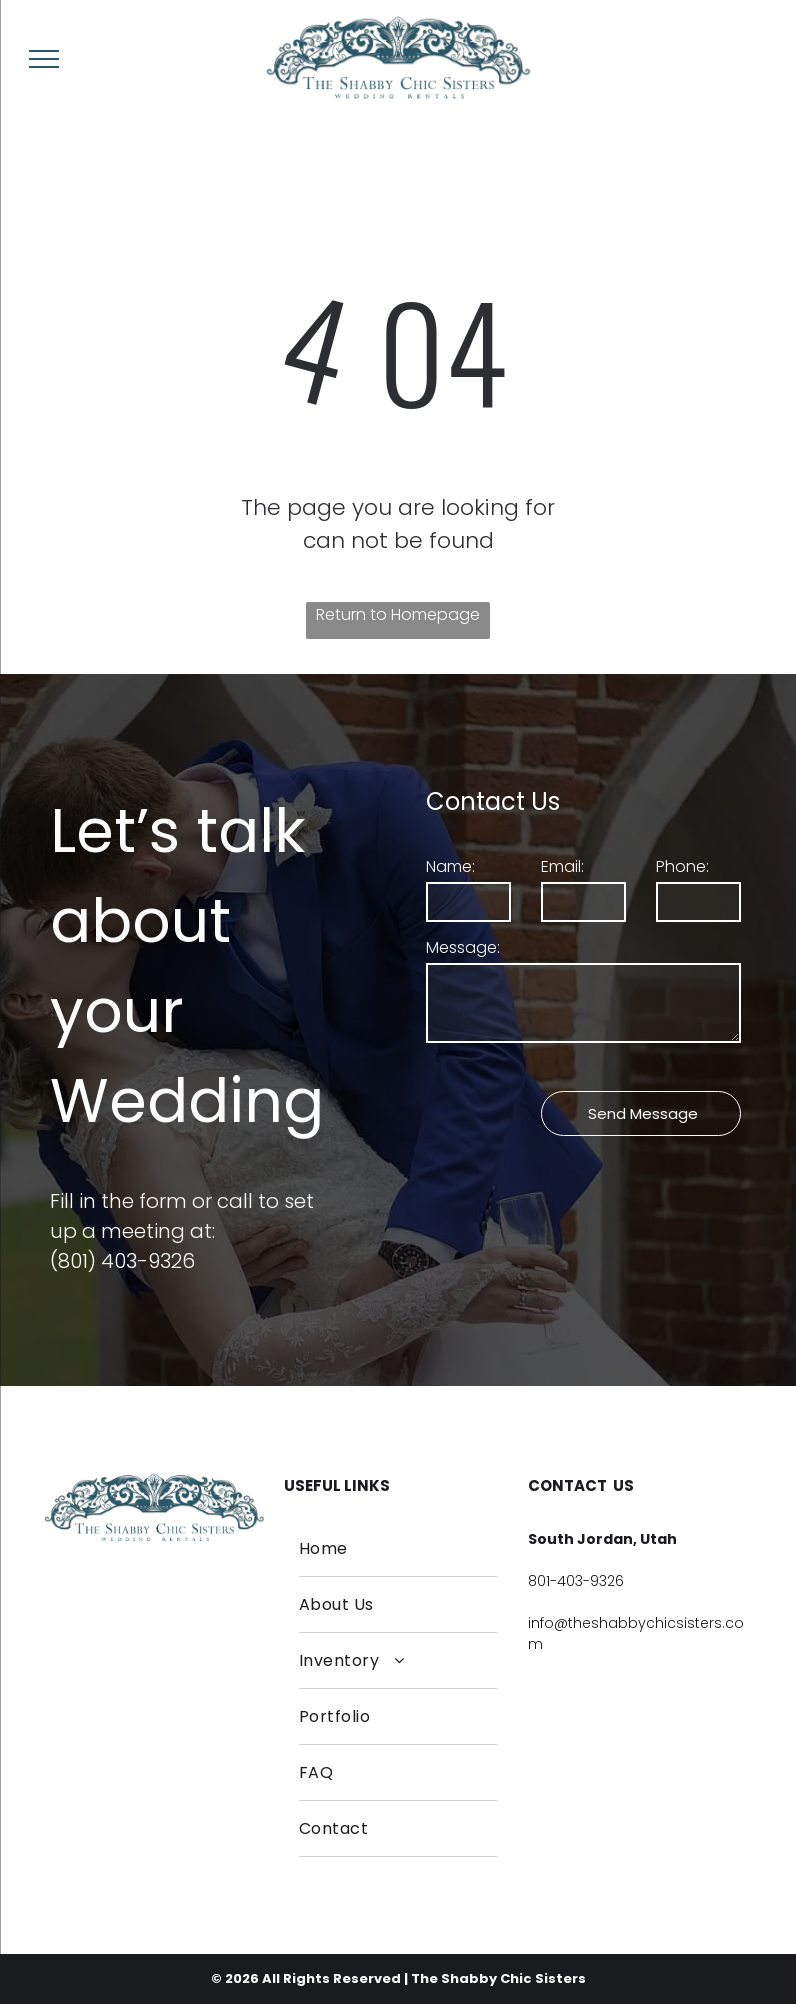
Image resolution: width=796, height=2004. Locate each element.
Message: (463, 947)
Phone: (682, 866)
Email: (562, 866)
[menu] (44, 59)
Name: (450, 866)
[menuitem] (398, 1549)
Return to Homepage (398, 614)
